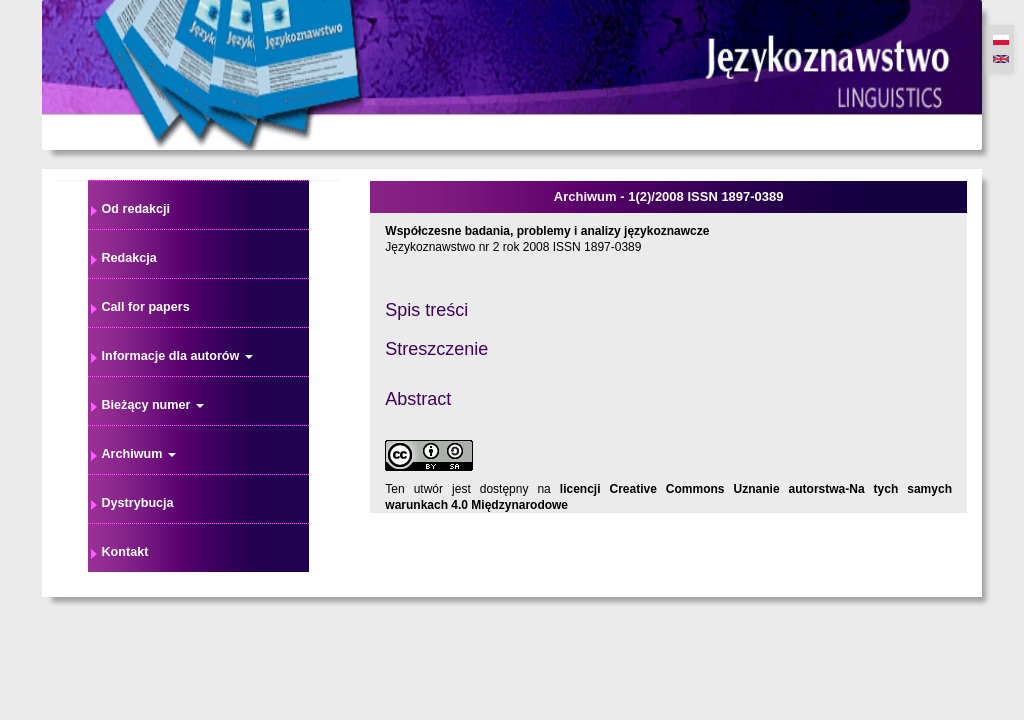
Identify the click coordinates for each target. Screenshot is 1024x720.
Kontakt (125, 552)
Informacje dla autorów (177, 356)
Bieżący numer (153, 405)
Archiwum (139, 454)
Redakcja (129, 258)
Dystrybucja (138, 503)
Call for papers (146, 307)
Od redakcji (136, 209)
